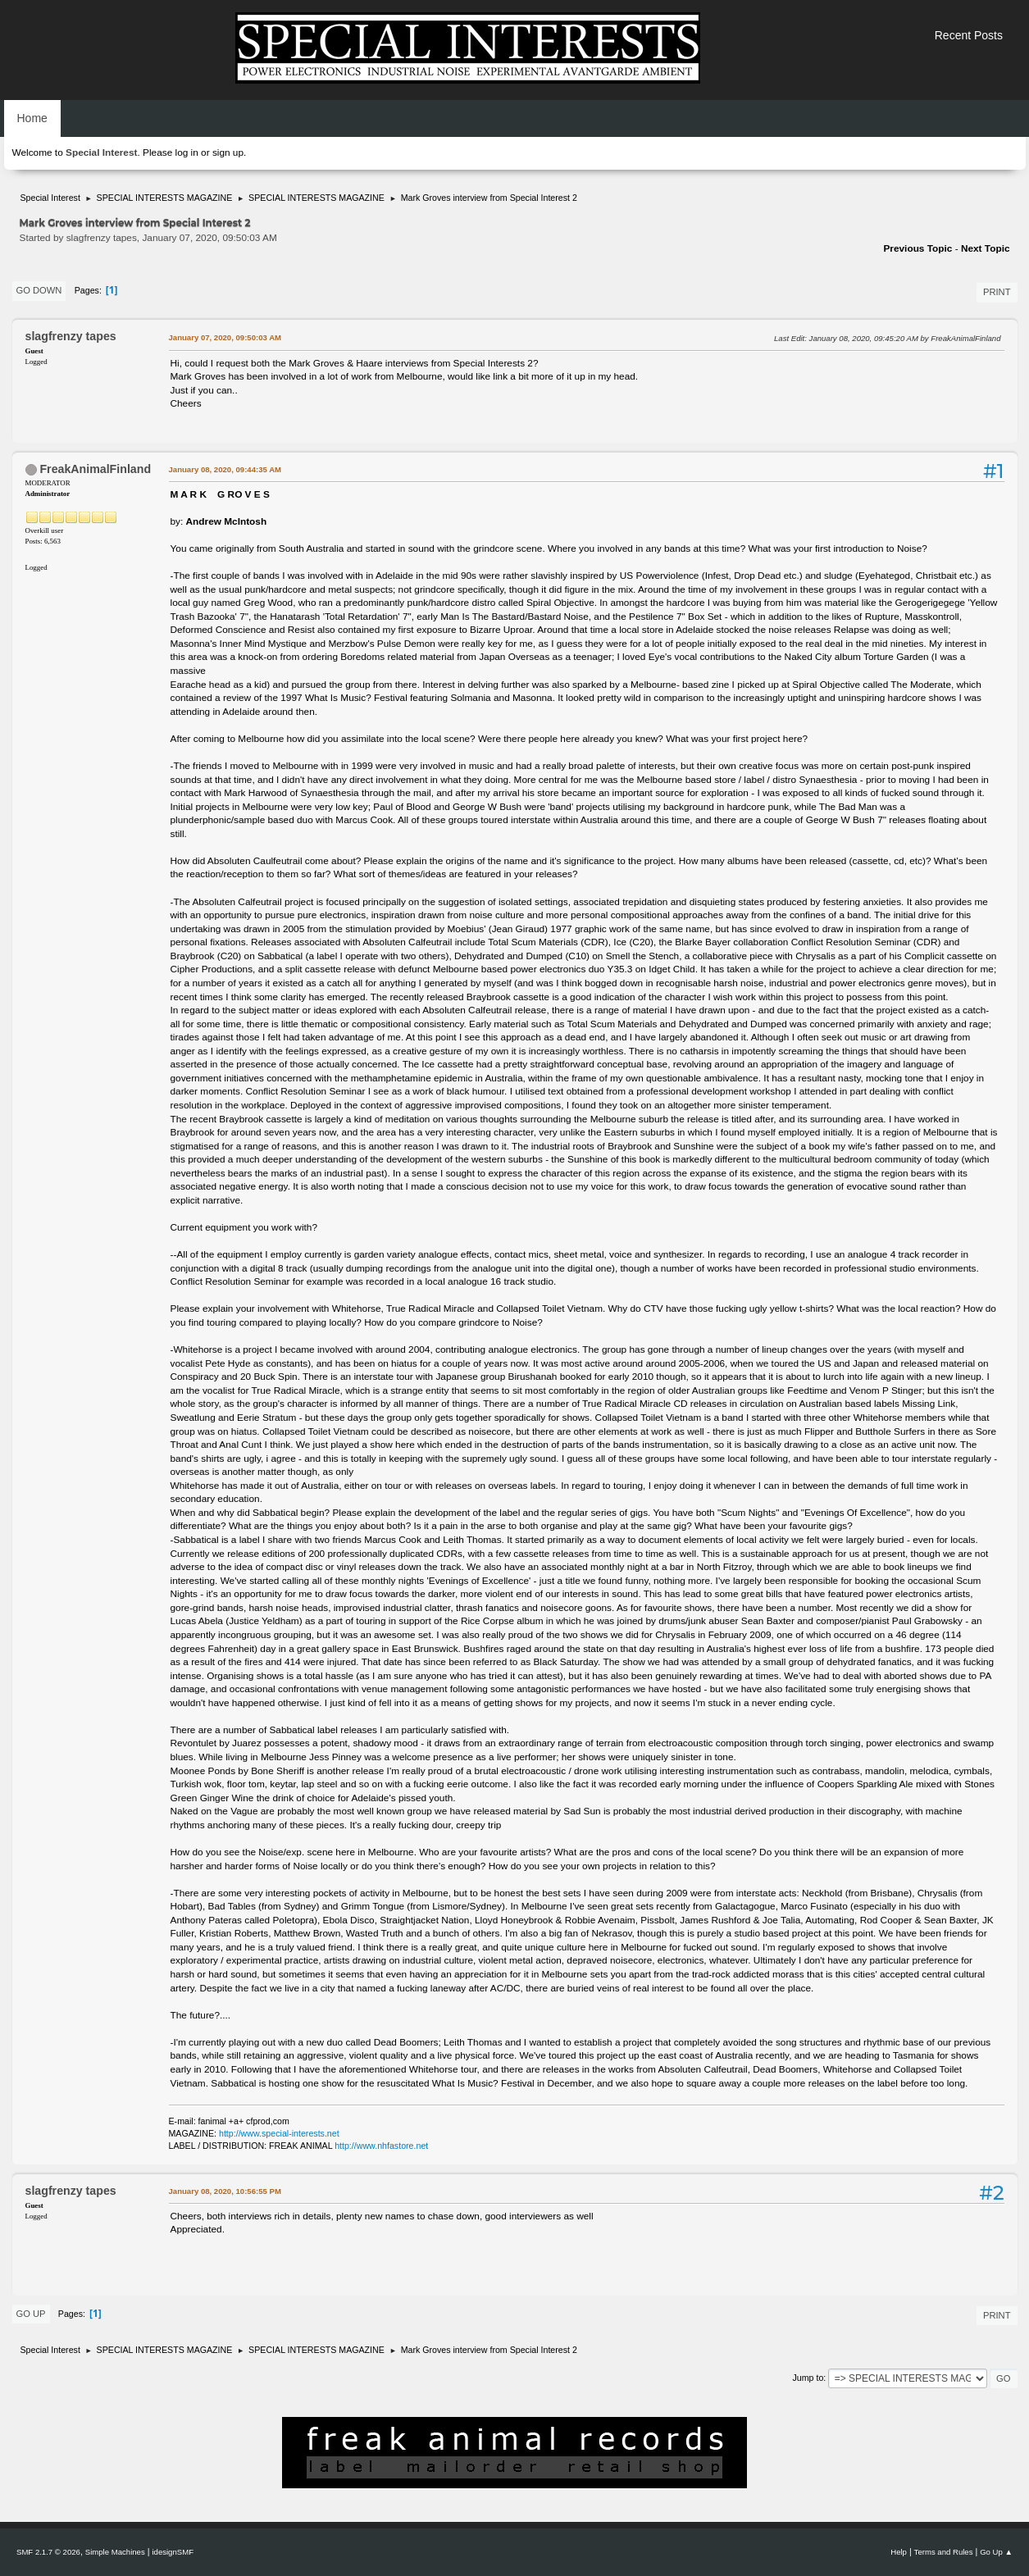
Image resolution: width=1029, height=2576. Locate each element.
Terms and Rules (943, 2551)
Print (997, 292)
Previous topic (917, 248)
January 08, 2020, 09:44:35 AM (225, 469)
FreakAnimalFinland (95, 469)
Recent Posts (969, 35)
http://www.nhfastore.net (381, 2145)
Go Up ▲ (996, 2551)
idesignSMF (173, 2551)
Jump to (807, 2378)
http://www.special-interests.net (279, 2133)
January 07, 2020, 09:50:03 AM (225, 337)
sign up (228, 152)
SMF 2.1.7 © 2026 (48, 2551)
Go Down (39, 290)
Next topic (985, 248)
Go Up (31, 2314)
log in (186, 152)
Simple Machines (115, 2551)
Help (898, 2551)
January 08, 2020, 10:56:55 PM (225, 2191)
